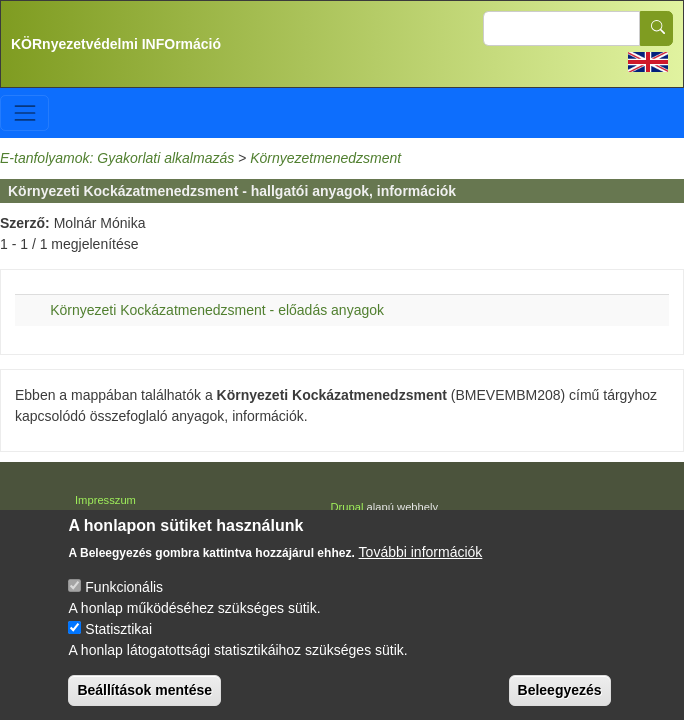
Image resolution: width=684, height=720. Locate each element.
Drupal (347, 507)
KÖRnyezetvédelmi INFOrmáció (116, 44)
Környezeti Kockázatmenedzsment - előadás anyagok (217, 310)
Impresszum (105, 500)
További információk (421, 561)
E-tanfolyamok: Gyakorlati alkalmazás (117, 158)
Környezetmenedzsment (325, 158)
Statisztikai (118, 638)
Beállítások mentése (144, 699)
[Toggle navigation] (24, 112)
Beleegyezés (560, 699)
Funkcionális (124, 596)
